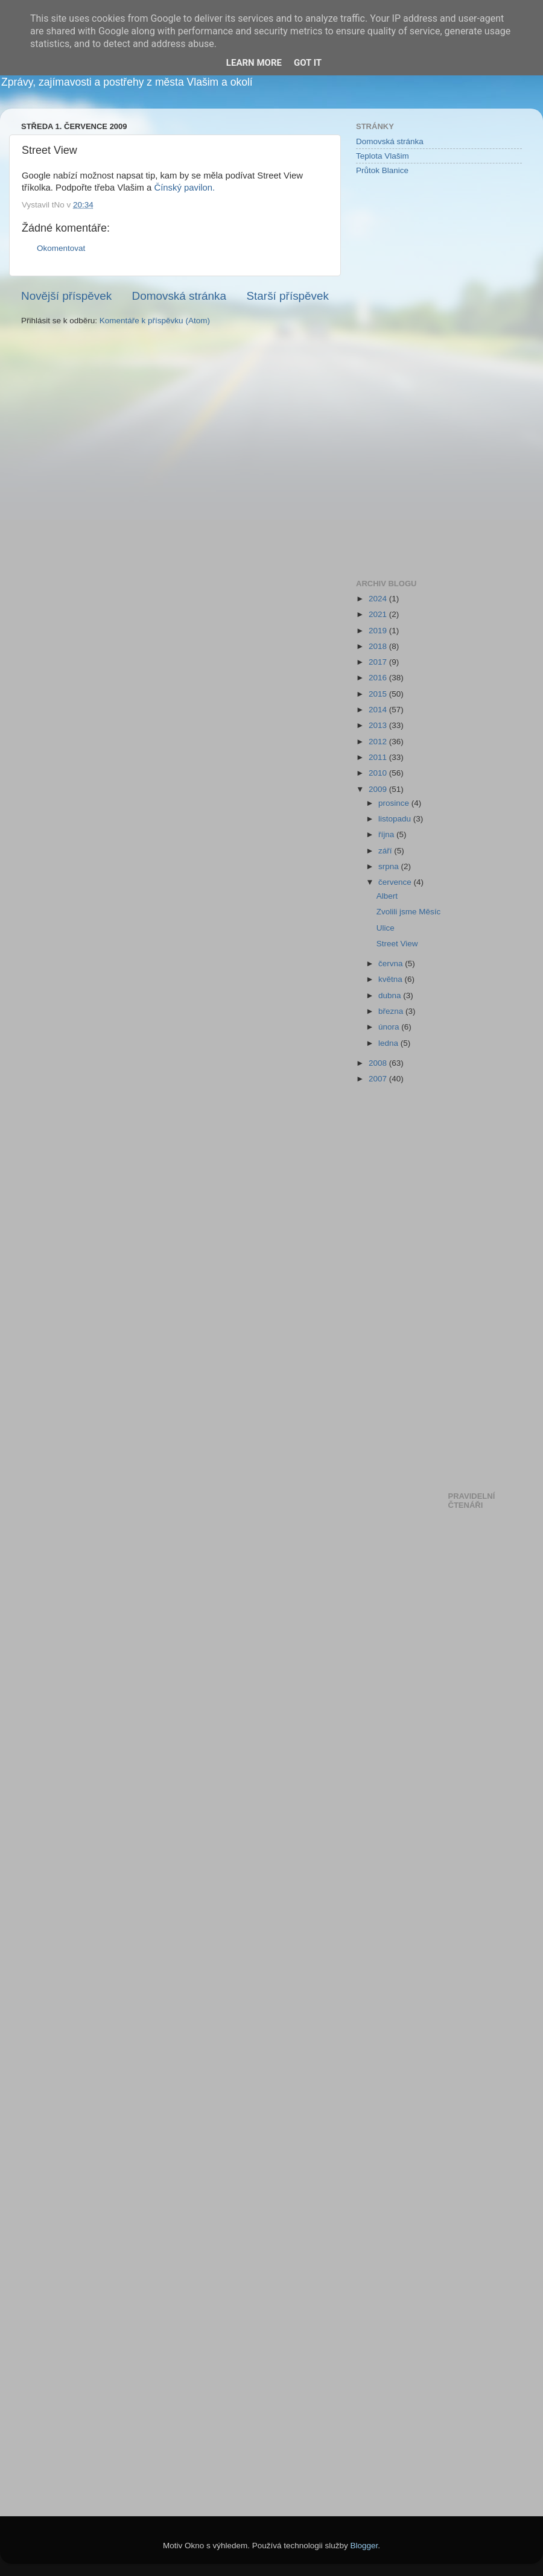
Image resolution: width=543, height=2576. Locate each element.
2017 (379, 661)
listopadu (395, 818)
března (391, 1011)
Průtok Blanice (382, 170)
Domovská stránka (179, 296)
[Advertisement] (404, 376)
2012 (379, 741)
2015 (379, 693)
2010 (379, 772)
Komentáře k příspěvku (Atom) (155, 320)
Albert (387, 895)
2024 (379, 598)
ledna (389, 1043)
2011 (379, 757)
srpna (389, 866)
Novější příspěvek (66, 296)
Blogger (364, 2545)
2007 (379, 1078)
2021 (379, 614)
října (387, 834)
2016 (379, 677)
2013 (379, 725)
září (386, 850)
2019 (379, 630)
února (389, 1026)
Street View (397, 943)
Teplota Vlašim (382, 155)
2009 (379, 789)
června (391, 963)
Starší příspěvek (288, 296)
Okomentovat (61, 248)
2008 (379, 1063)
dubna (390, 995)
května (391, 979)
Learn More (254, 62)
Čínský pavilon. (184, 187)
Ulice (385, 927)
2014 (379, 709)
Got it (308, 62)
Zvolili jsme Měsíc (408, 911)
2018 (379, 646)
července (396, 882)
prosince (394, 803)
